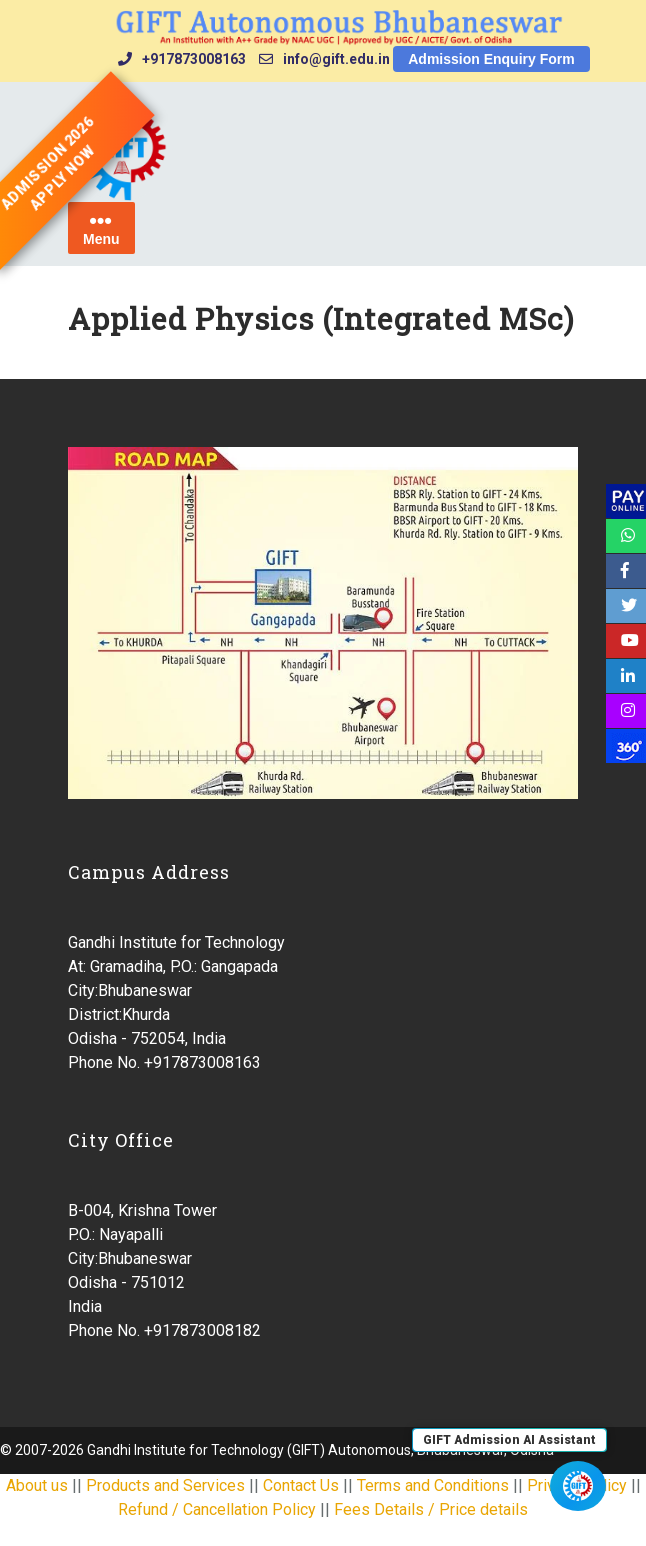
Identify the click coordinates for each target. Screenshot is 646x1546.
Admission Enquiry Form (491, 59)
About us (37, 1485)
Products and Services (165, 1485)
